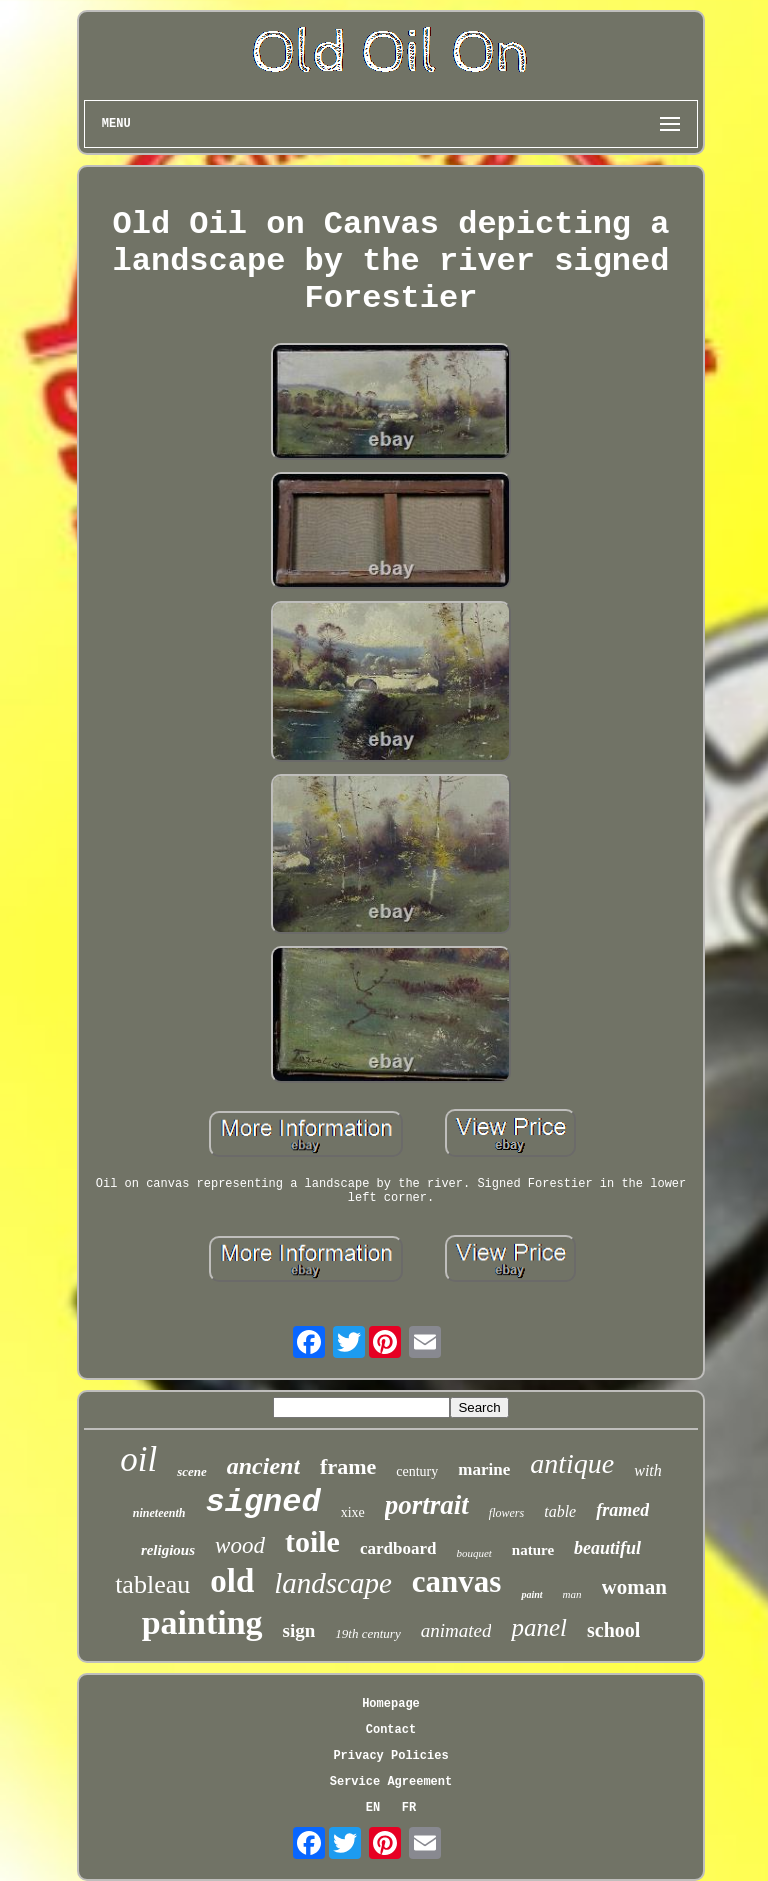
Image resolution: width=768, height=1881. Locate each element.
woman (634, 1587)
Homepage (391, 1704)
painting (202, 1622)
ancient (263, 1466)
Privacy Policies (390, 1756)
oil (138, 1459)
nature (533, 1550)
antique (572, 1463)
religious (168, 1550)
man (572, 1594)
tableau (152, 1584)
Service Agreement (391, 1782)
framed (622, 1510)
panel (539, 1627)
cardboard (398, 1548)
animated (456, 1630)
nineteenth (159, 1513)
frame (348, 1466)
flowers (506, 1513)
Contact (391, 1730)
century (417, 1471)
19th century (367, 1633)
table (560, 1511)
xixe (353, 1512)
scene (192, 1471)
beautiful (607, 1548)
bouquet (473, 1553)
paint (531, 1594)
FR (409, 1808)
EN (373, 1808)
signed (262, 1502)
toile (312, 1541)
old (232, 1581)
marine (484, 1469)
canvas (457, 1581)
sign (299, 1630)
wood (240, 1545)
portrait (427, 1505)
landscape (333, 1583)
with (648, 1470)
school (613, 1630)
